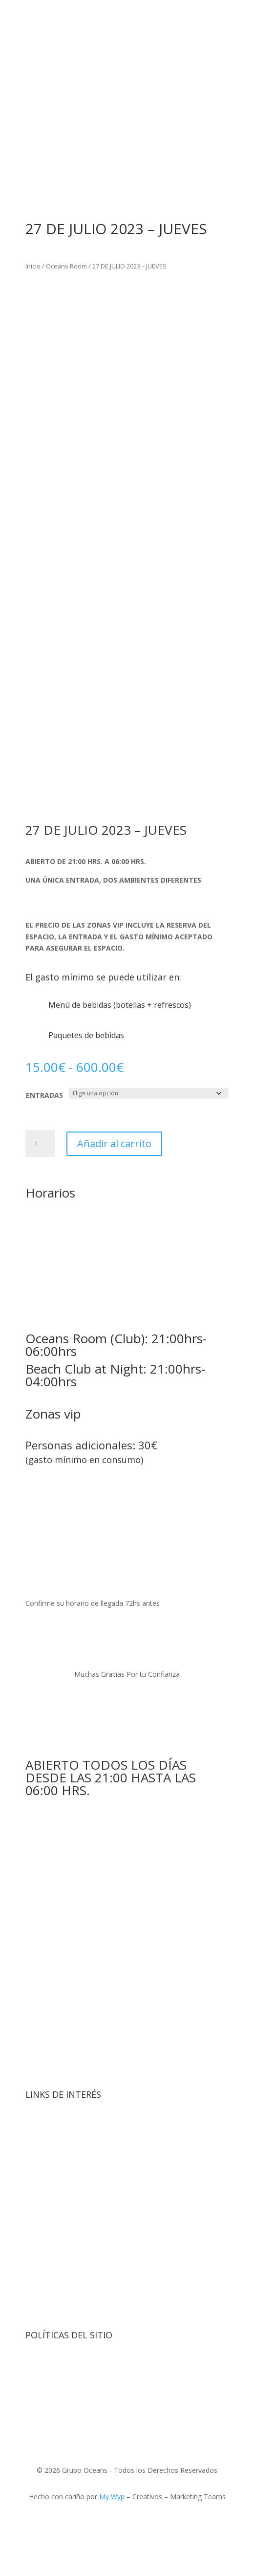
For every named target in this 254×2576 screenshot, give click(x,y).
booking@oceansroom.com (117, 1501)
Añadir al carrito (114, 1143)
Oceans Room (66, 266)
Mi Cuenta (69, 2304)
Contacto (67, 2244)
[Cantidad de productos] (40, 1143)
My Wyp (112, 2496)
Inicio (33, 266)
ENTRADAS (44, 1095)
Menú (60, 2274)
